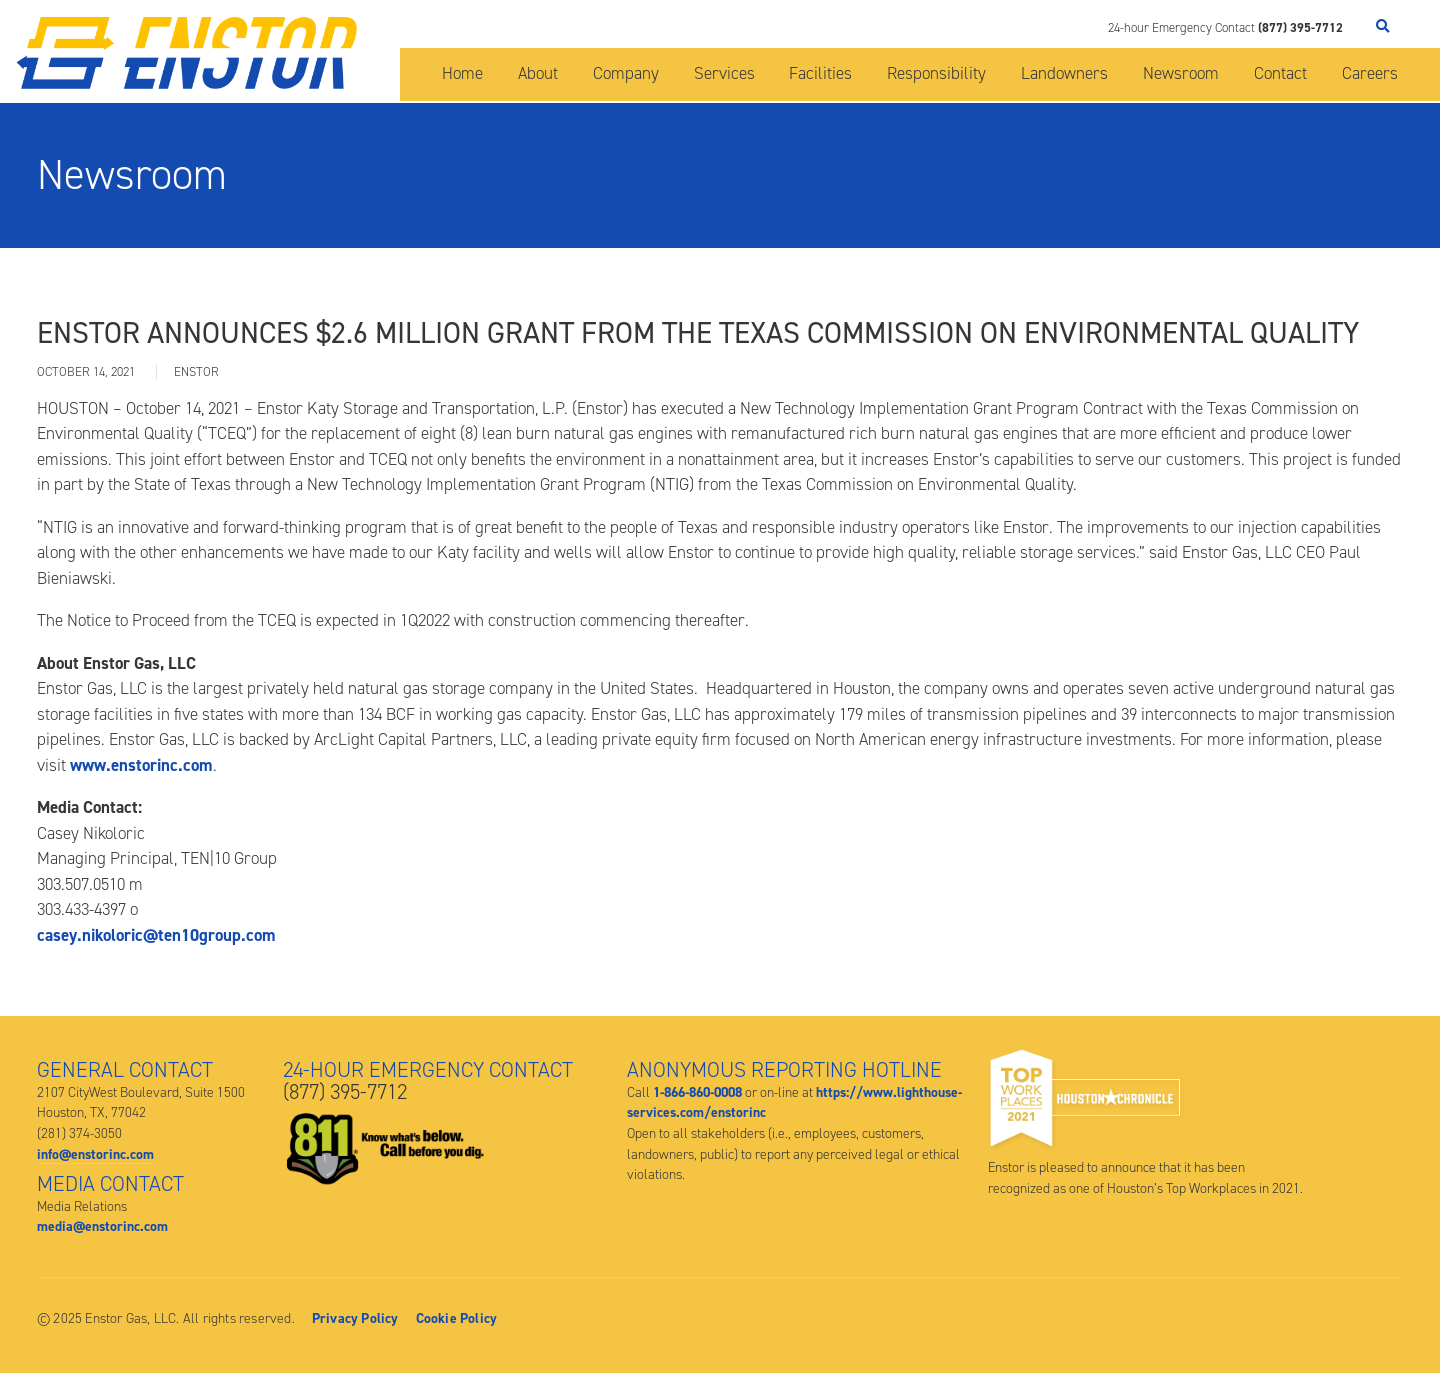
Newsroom (1181, 73)
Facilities (820, 73)
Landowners (1064, 73)
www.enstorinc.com (141, 765)
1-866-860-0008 (697, 1092)
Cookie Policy (457, 1318)
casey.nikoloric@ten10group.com (156, 935)
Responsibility (936, 73)
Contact (1280, 73)
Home (462, 73)
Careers (1370, 73)
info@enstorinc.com (95, 1154)
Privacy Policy (355, 1318)
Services (724, 73)
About (538, 73)
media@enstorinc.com (102, 1226)
